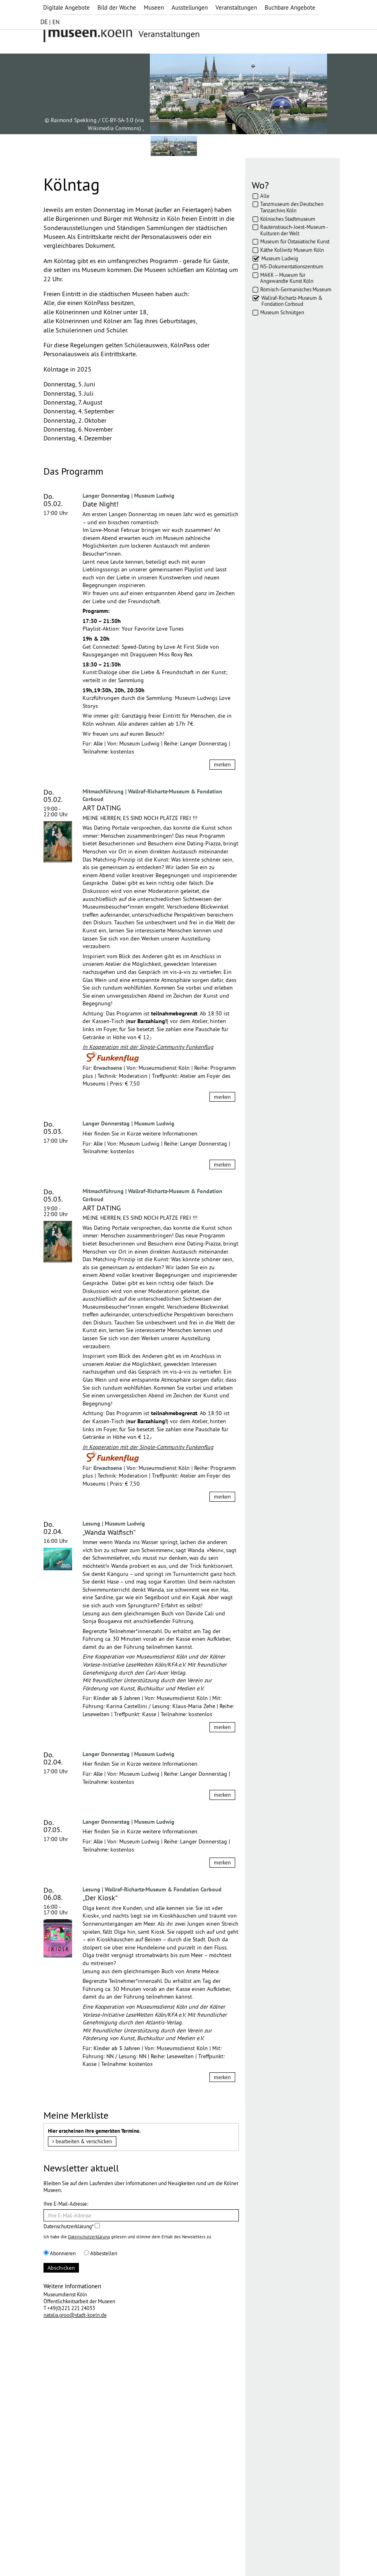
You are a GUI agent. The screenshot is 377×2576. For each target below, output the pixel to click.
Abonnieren (60, 2253)
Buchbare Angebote (290, 7)
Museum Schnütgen (282, 312)
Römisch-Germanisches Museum (295, 289)
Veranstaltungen (236, 7)
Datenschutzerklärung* (72, 2226)
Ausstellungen (190, 7)
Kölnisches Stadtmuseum (287, 219)
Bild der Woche (116, 7)
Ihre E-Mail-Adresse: (66, 2203)
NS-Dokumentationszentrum (291, 266)
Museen (154, 7)
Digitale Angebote (66, 7)
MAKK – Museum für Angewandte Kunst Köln (286, 278)
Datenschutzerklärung (89, 2237)
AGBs (130, 2555)
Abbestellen (100, 2253)
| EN (50, 22)
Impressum (63, 2555)
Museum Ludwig (279, 258)
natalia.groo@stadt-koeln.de (75, 2315)
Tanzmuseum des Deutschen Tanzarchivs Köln (291, 207)
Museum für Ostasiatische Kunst (294, 241)
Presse (152, 2555)
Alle (264, 196)
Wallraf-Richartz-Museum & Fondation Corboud (292, 301)
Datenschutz (100, 2555)
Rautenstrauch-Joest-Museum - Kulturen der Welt (294, 230)
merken (222, 764)
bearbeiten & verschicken (82, 2141)
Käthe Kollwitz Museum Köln (292, 250)
